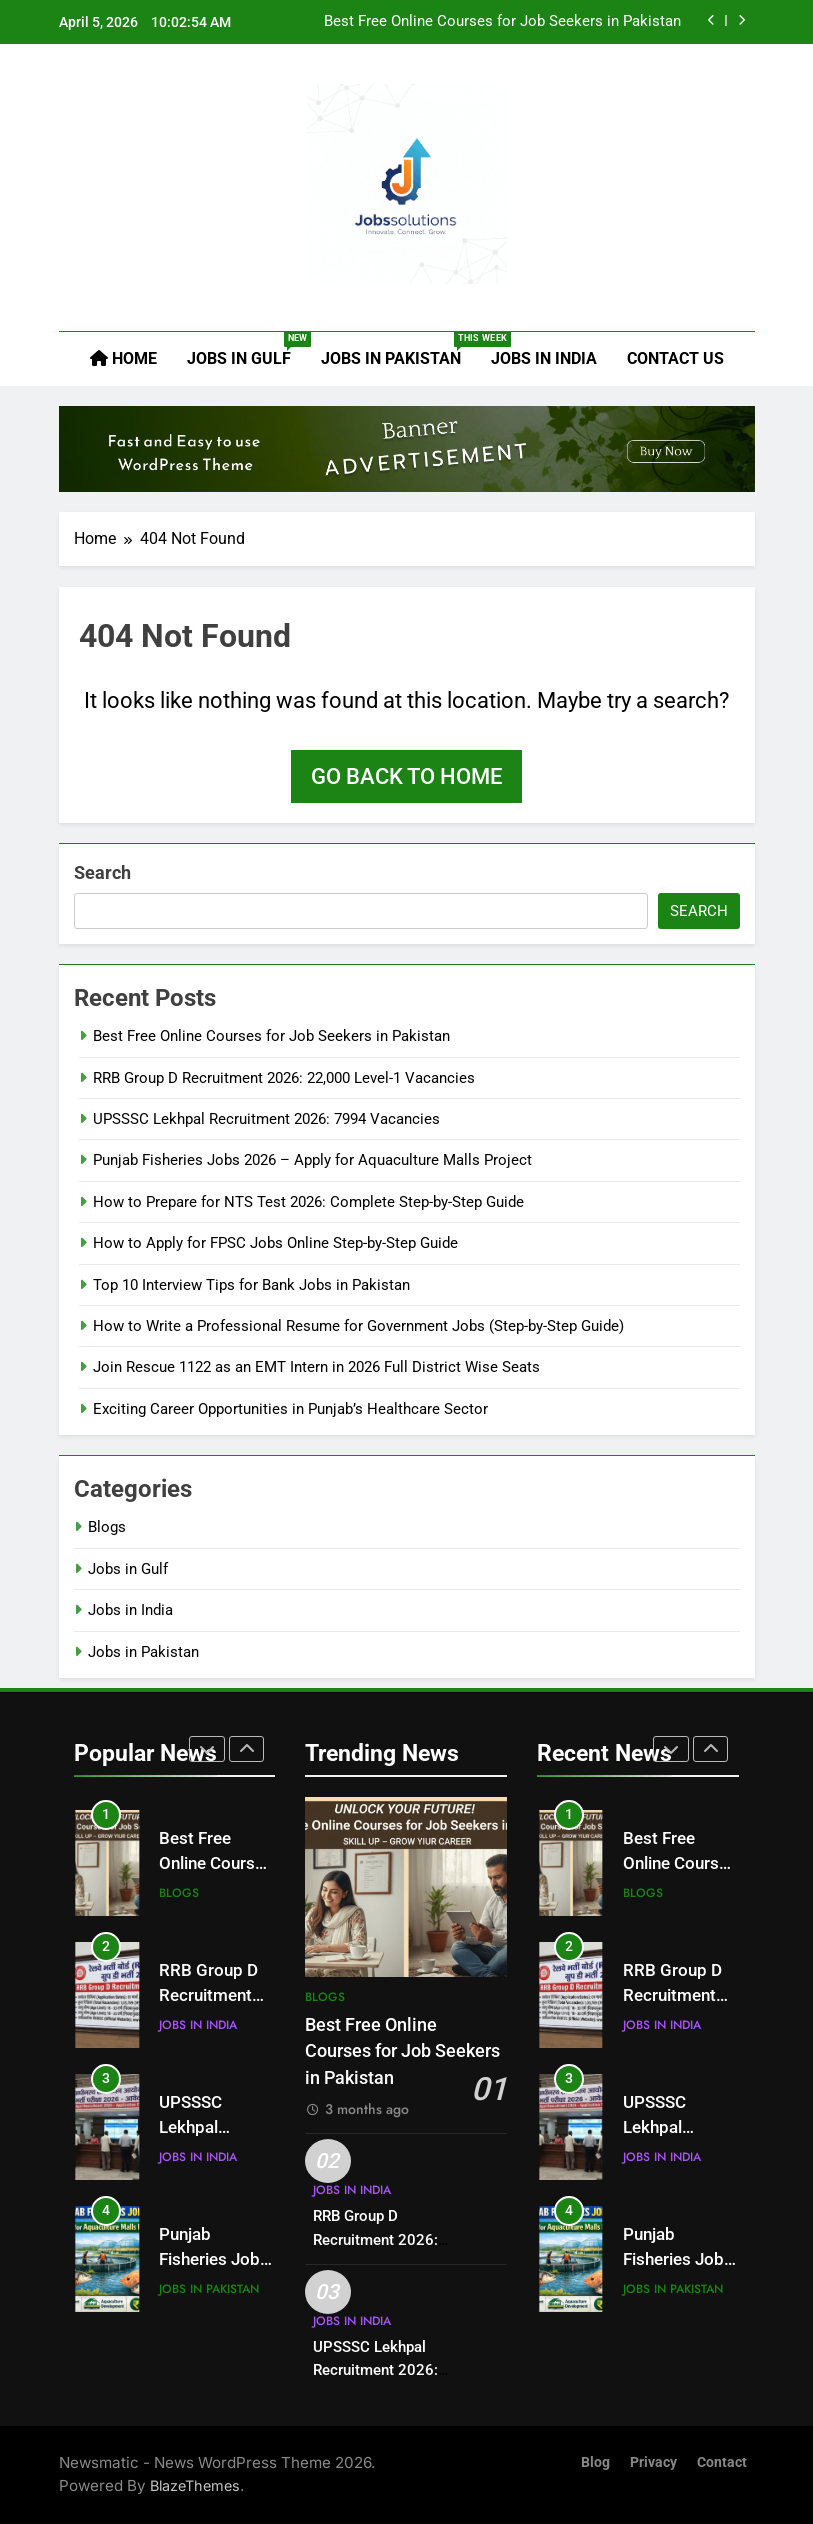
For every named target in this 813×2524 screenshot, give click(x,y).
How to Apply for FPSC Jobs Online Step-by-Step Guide (275, 1243)
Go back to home (406, 776)
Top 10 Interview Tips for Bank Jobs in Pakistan (251, 1285)
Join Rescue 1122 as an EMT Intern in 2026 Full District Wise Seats (316, 1367)
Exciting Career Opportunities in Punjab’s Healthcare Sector (290, 1409)
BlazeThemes (195, 2485)
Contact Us (675, 358)
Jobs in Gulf (246, 350)
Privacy (653, 2462)
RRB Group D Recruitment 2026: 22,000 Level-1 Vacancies (284, 1078)
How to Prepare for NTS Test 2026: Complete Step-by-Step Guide (308, 1202)
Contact (722, 2462)
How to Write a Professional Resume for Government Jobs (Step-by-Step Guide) (358, 1326)
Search (102, 872)
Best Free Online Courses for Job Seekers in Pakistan (502, 22)
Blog (595, 2462)
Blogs (107, 1527)
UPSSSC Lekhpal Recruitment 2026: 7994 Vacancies (266, 1119)
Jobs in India (544, 358)
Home (123, 358)
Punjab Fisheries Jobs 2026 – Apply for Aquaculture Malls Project (312, 1160)
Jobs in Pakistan (398, 350)
